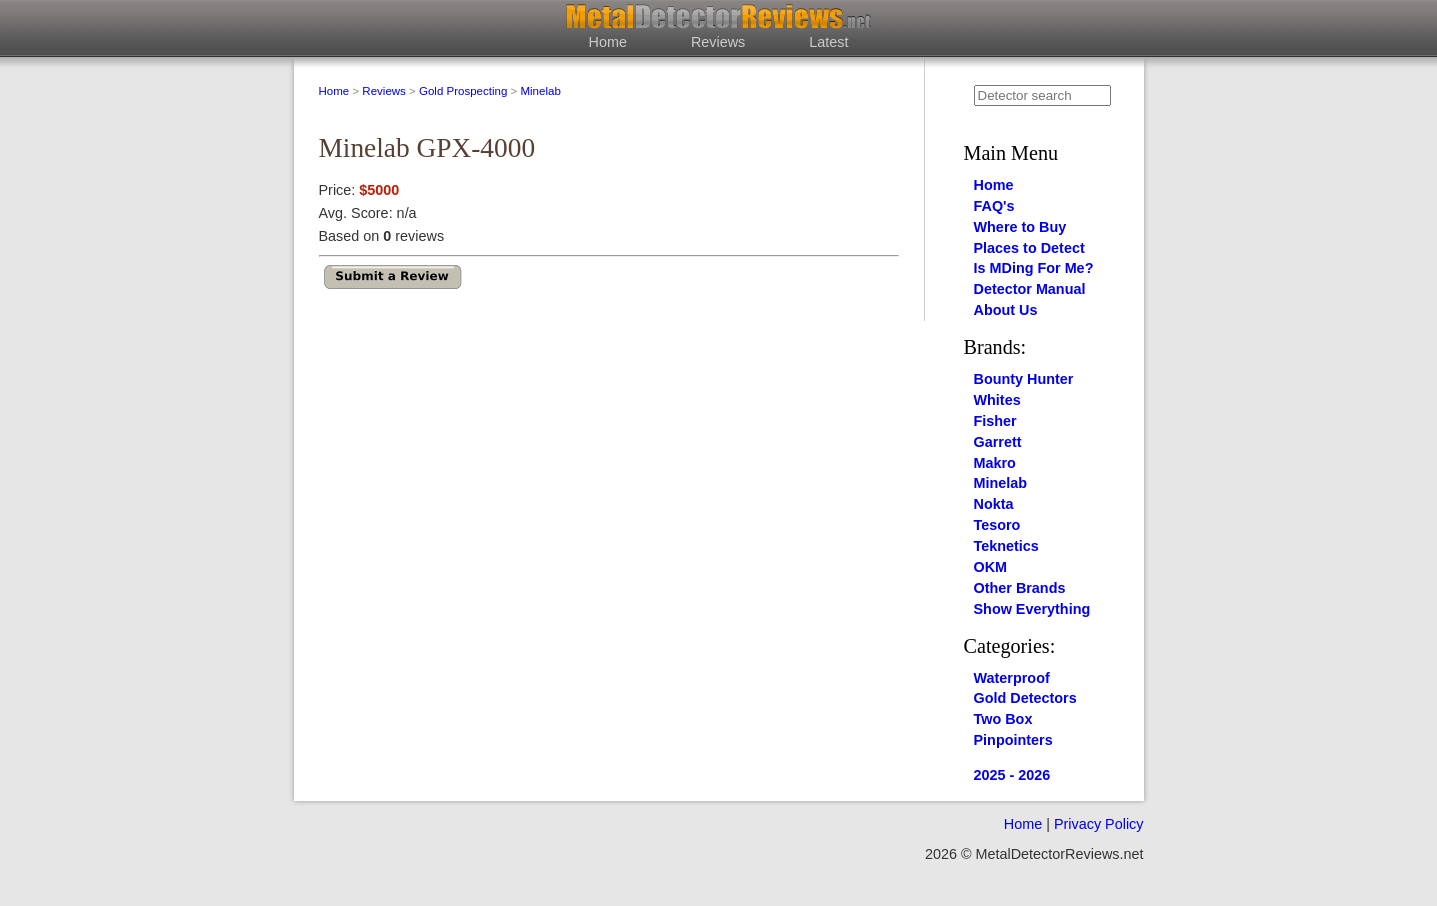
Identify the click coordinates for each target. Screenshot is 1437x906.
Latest (828, 42)
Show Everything (1032, 609)
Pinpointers (1013, 740)
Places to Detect (1029, 248)
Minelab (540, 91)
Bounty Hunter (1024, 379)
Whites (997, 400)
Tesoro (997, 525)
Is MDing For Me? (1034, 268)
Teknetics (1006, 546)
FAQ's (994, 206)
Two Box (1003, 719)
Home (608, 42)
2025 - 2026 (1012, 775)
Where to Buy (1020, 227)
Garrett (998, 442)
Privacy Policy (1099, 824)
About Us (1006, 310)
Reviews (718, 42)
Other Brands (1020, 588)
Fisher (995, 421)
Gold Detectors (1025, 698)
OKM (991, 567)
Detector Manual (1030, 289)
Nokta (994, 504)
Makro (995, 463)
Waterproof (1012, 678)
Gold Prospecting (463, 91)
